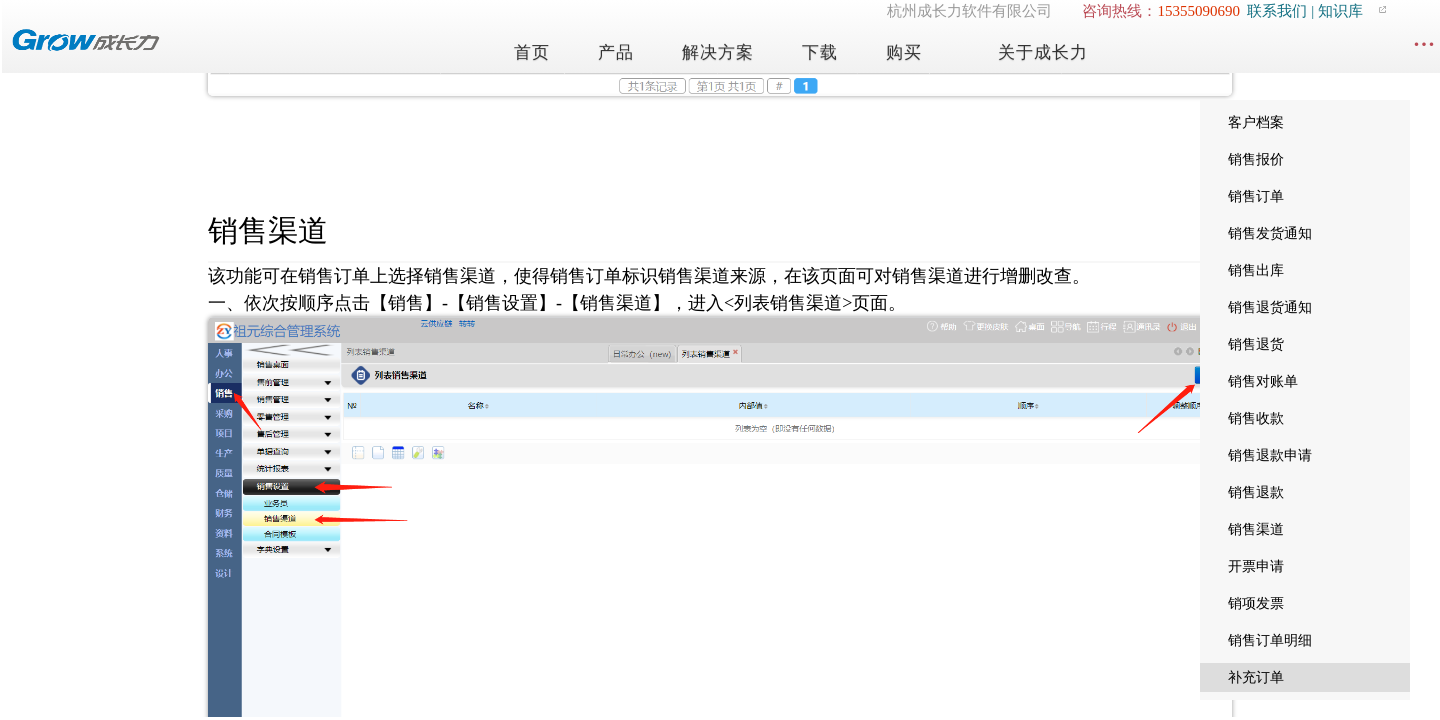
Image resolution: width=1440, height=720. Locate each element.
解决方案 (718, 52)
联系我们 (1277, 11)
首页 (532, 52)
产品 (616, 52)
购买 (904, 52)
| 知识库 (1335, 11)
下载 (820, 52)
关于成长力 (1043, 52)
